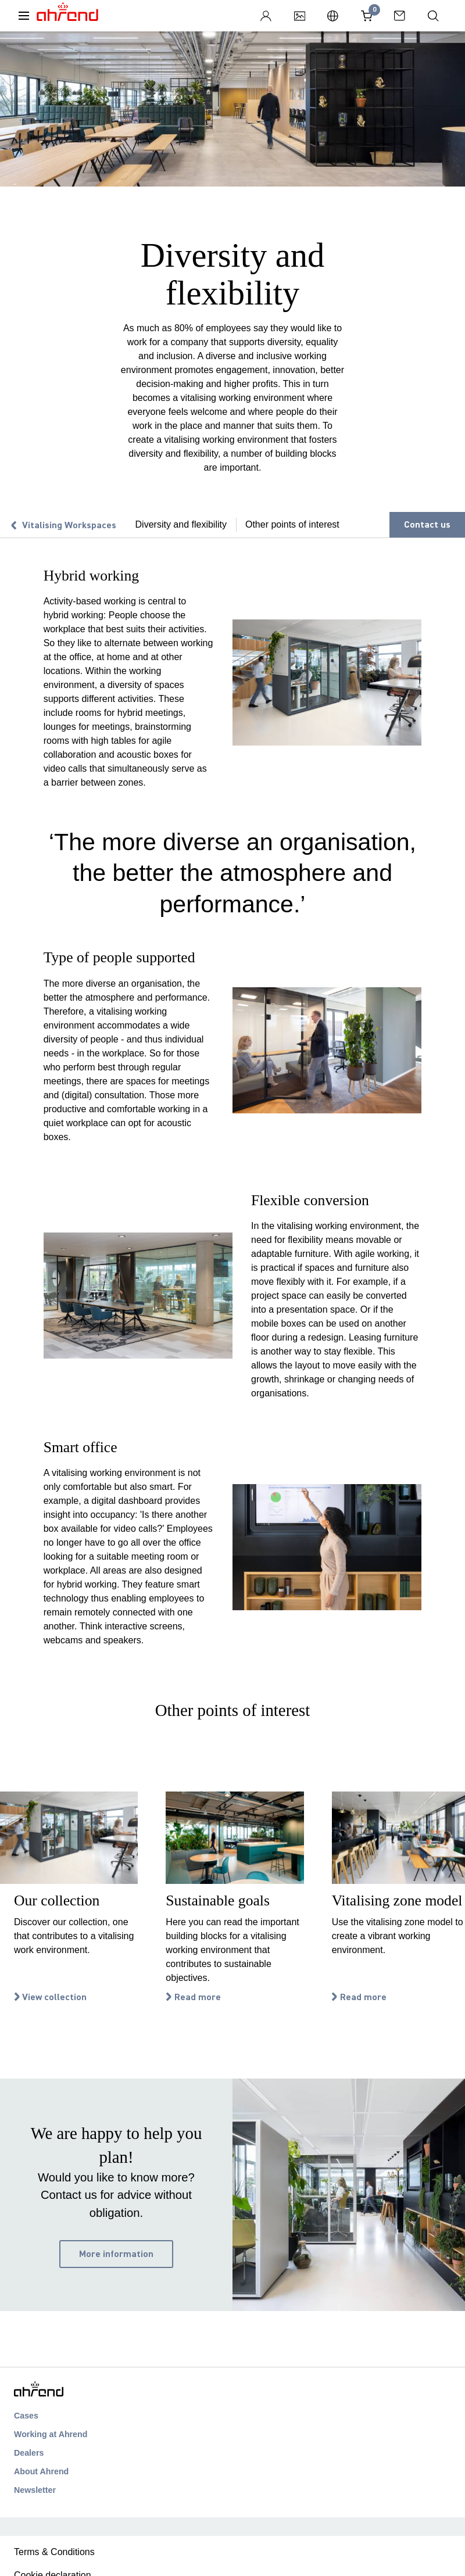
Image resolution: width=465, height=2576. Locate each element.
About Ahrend (41, 2471)
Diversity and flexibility (181, 524)
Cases (26, 2415)
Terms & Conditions (54, 2552)
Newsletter (35, 2490)
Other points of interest (292, 524)
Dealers (29, 2452)
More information (116, 2254)
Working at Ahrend (50, 2434)
